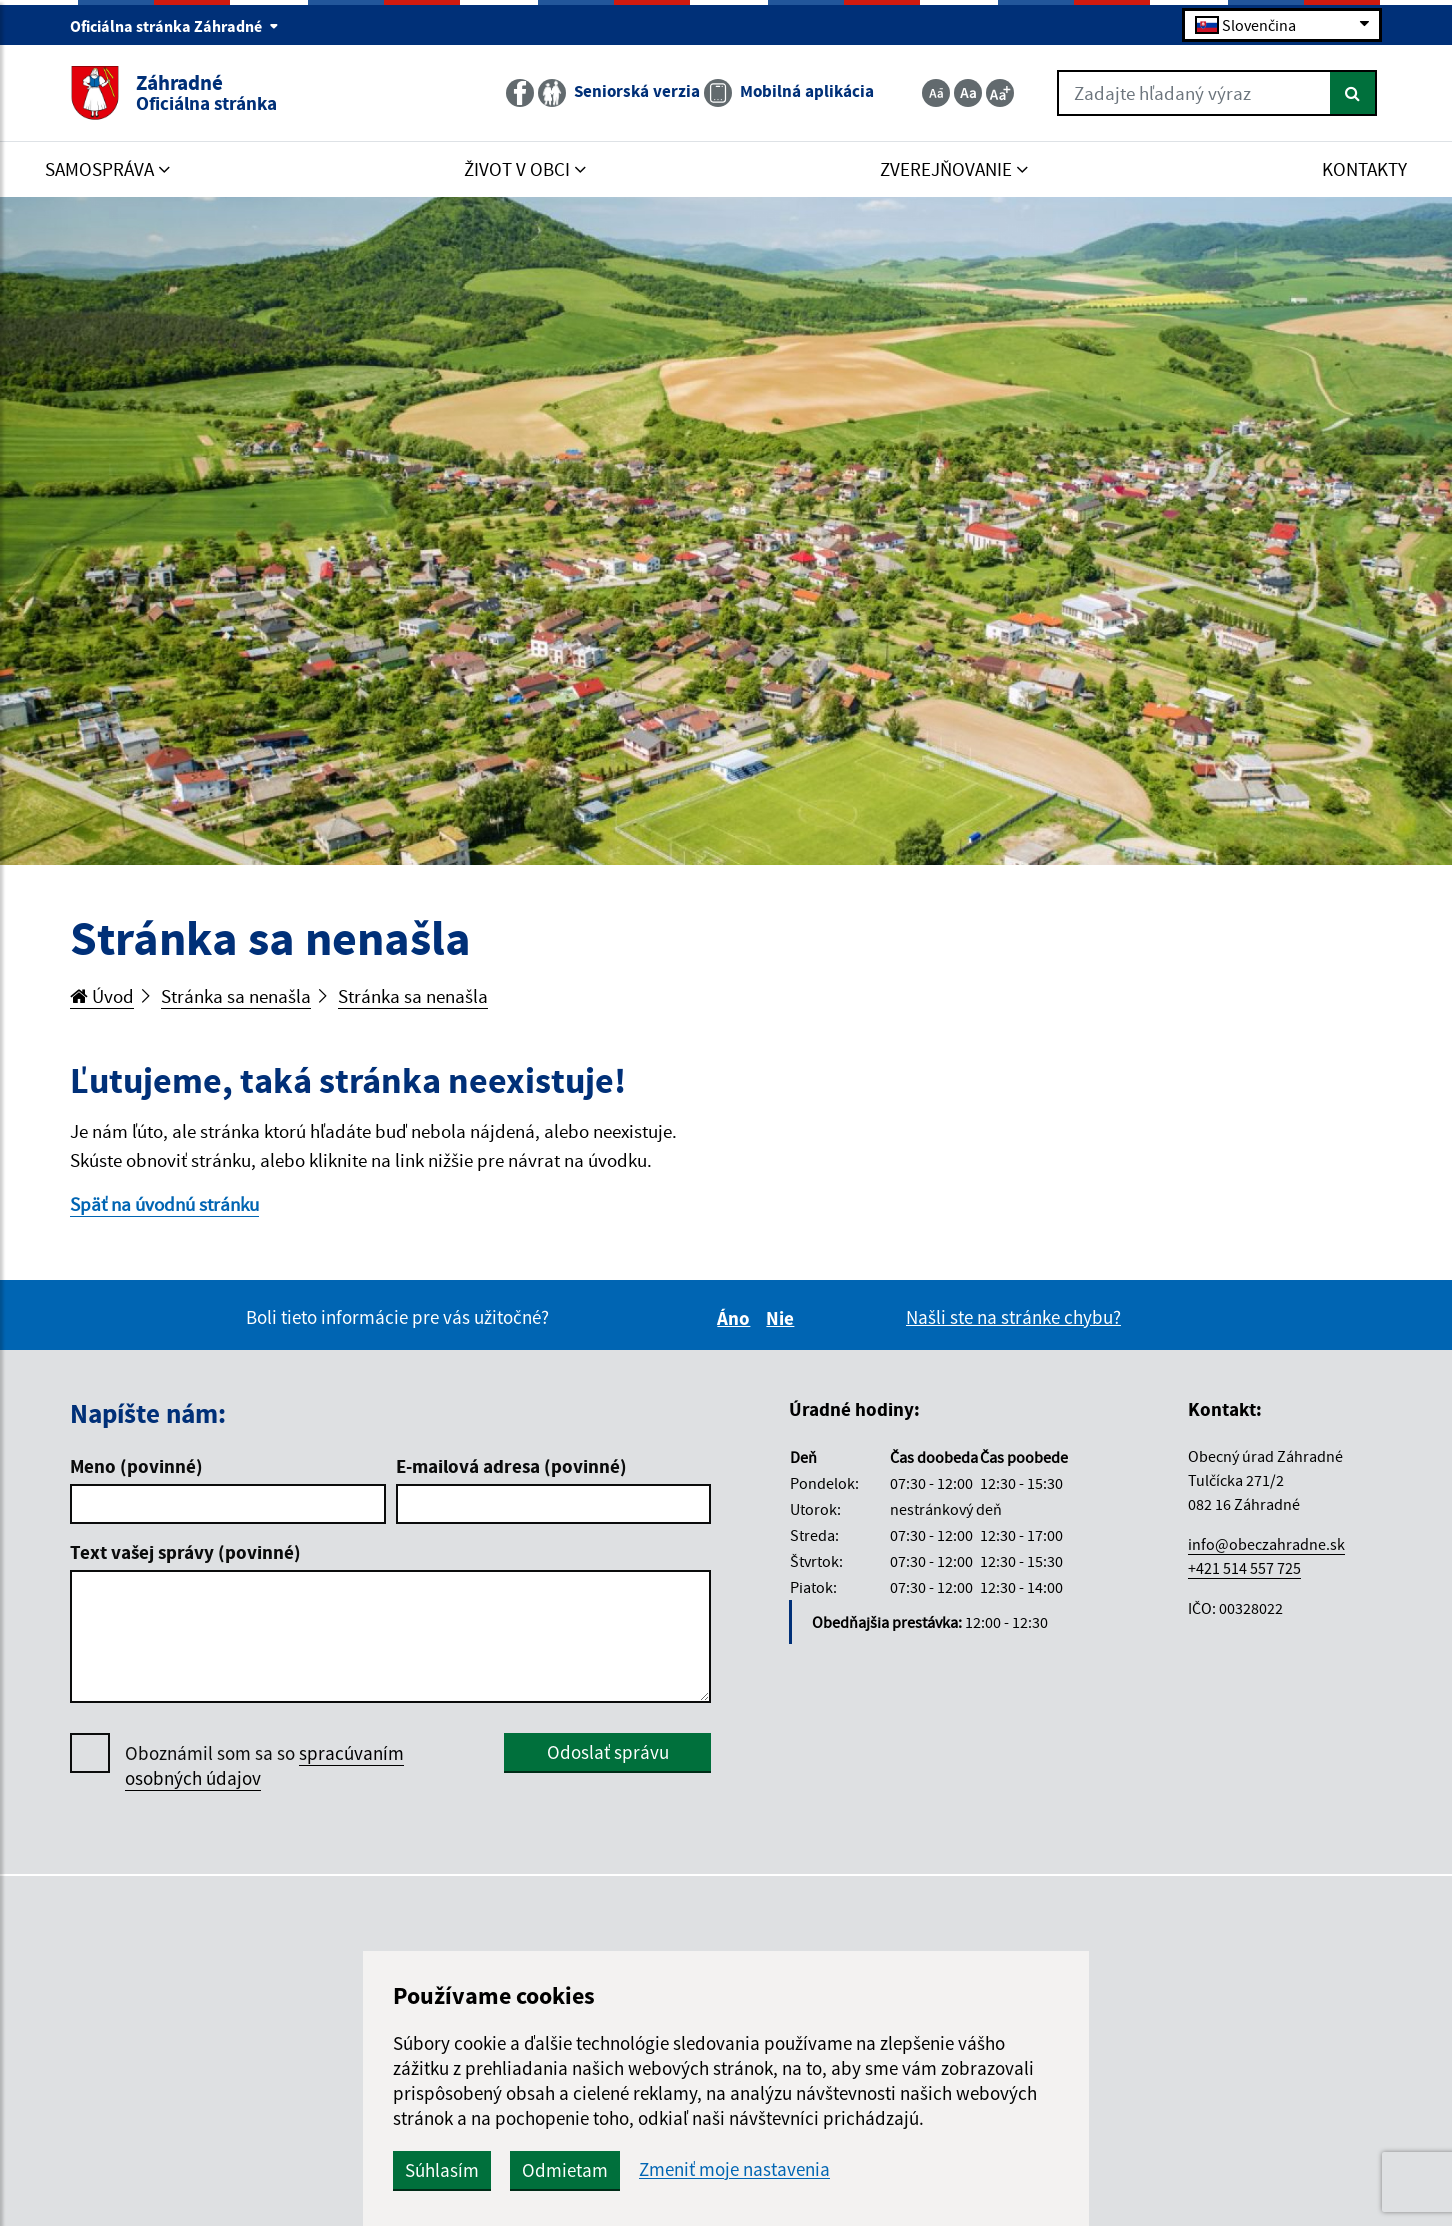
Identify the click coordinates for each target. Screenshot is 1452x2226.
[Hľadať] (1353, 93)
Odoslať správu (608, 1752)
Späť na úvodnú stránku (164, 1204)
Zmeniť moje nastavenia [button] (734, 2169)
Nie (783, 1318)
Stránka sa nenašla (236, 996)
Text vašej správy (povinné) (185, 1552)
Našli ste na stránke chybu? (1013, 1317)
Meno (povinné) (136, 1466)
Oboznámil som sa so (264, 1766)
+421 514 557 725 (1244, 1568)
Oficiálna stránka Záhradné (174, 26)
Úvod (102, 996)
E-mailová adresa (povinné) (511, 1466)
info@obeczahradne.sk (1266, 1544)
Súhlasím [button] (442, 2170)
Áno (736, 1318)
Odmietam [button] (565, 2170)
